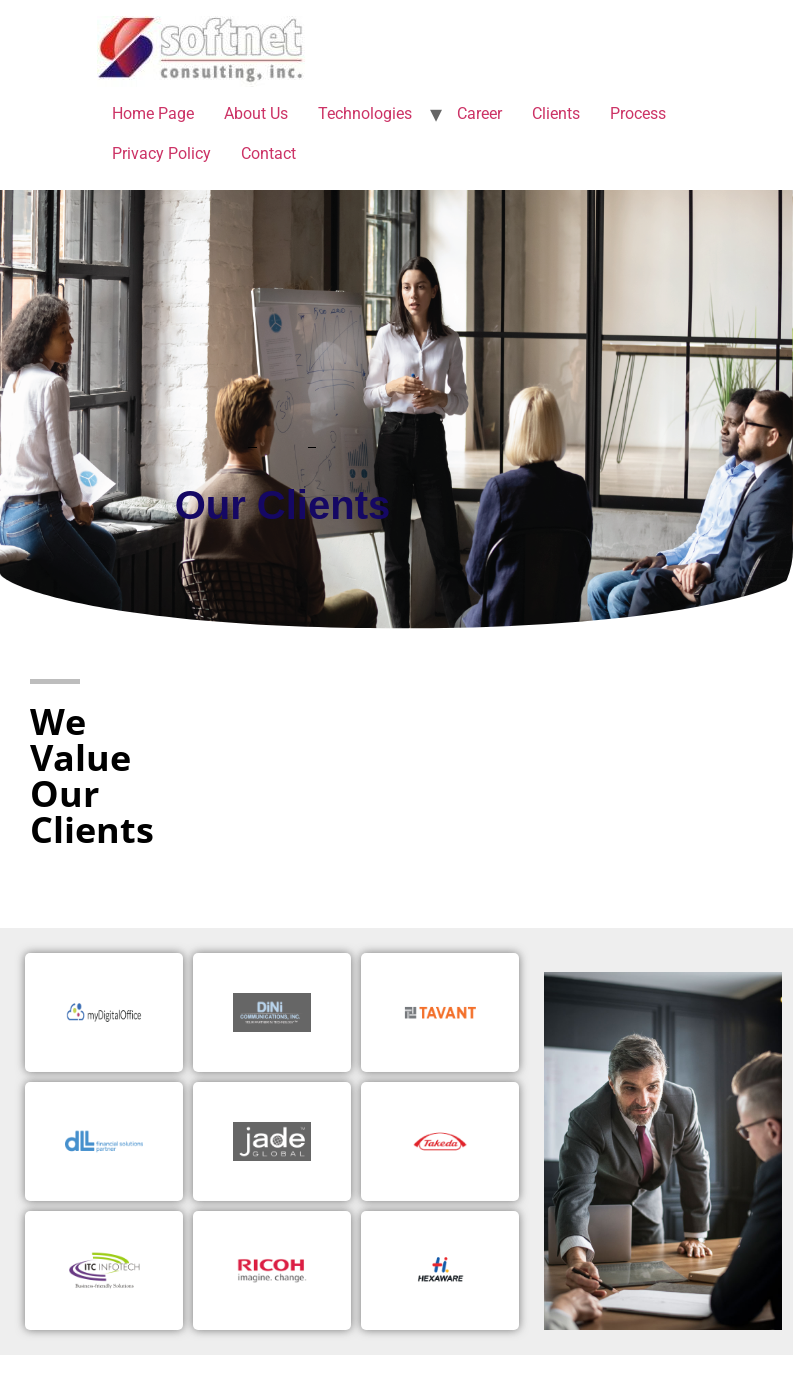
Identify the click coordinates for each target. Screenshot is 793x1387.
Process (638, 113)
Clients (556, 113)
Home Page (153, 113)
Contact (268, 153)
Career (479, 113)
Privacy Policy (161, 153)
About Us (256, 113)
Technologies (365, 113)
